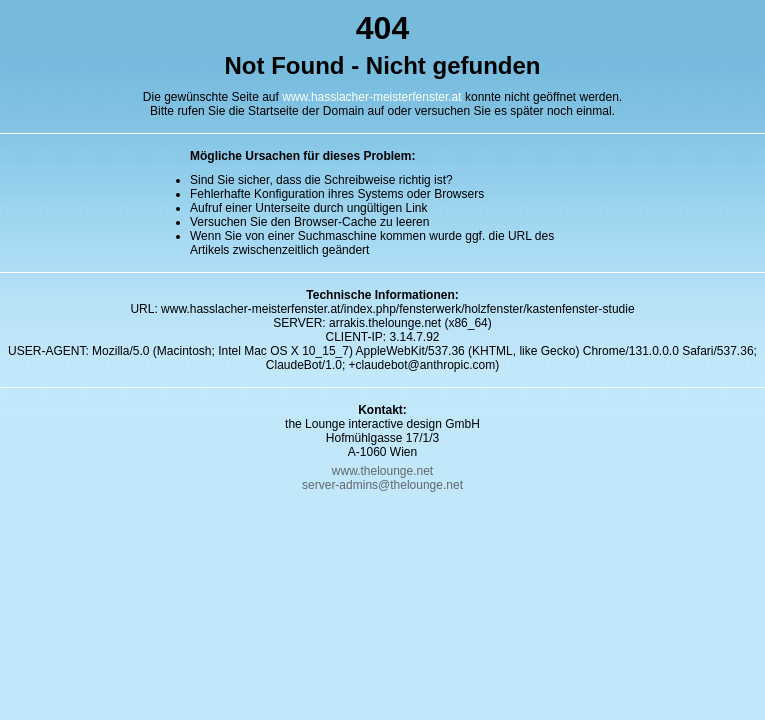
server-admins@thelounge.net (382, 485)
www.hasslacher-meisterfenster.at (371, 97)
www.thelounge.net (382, 471)
